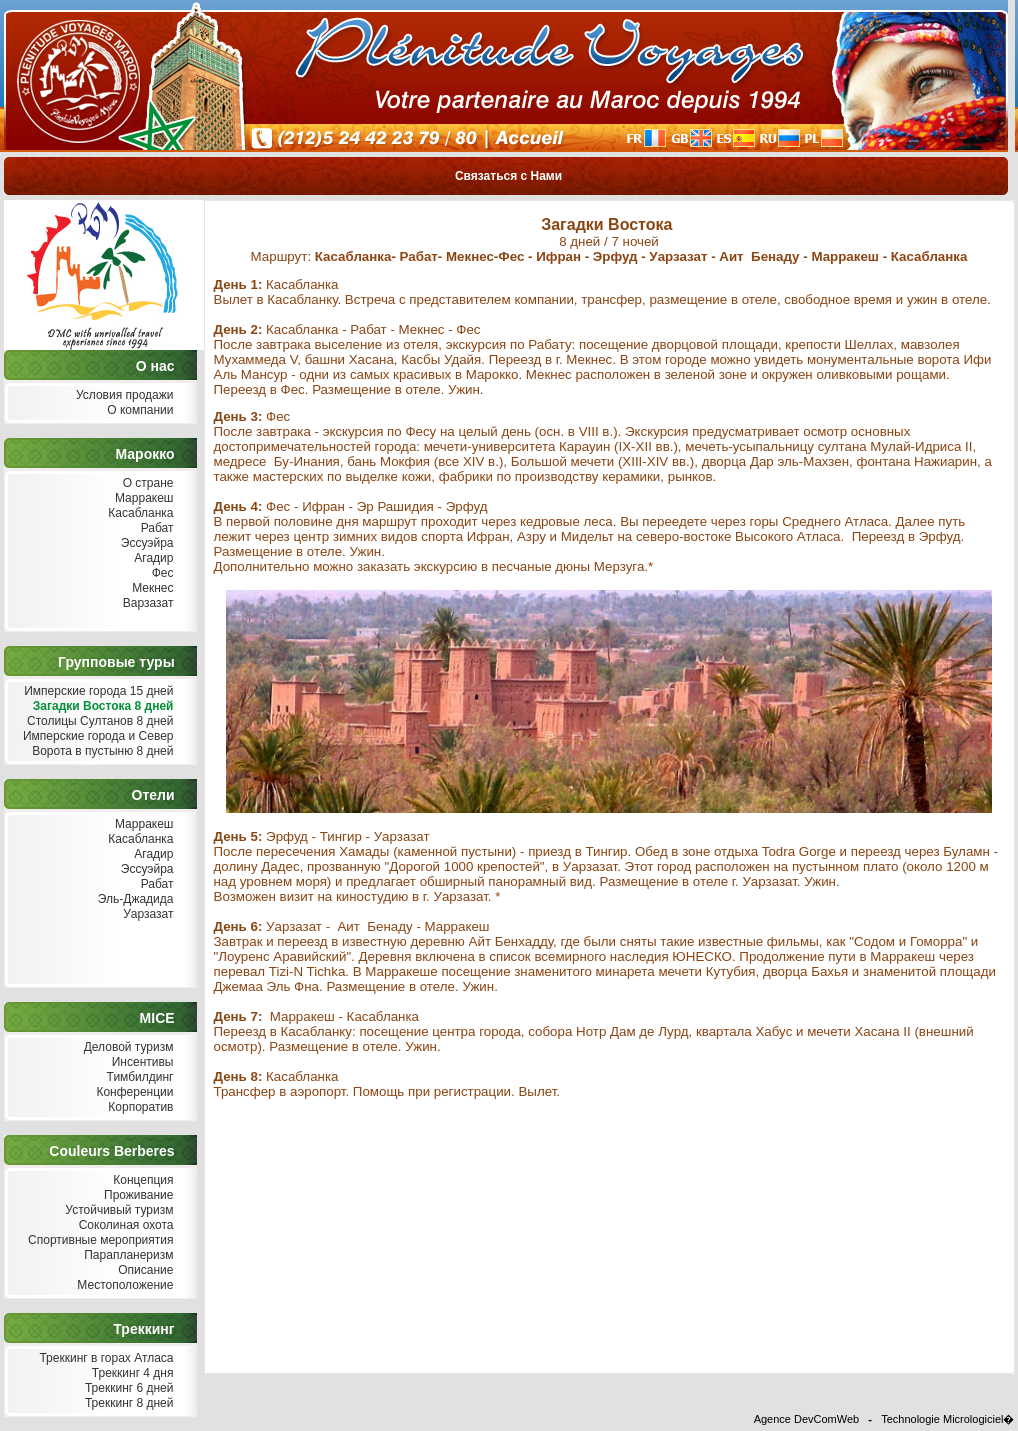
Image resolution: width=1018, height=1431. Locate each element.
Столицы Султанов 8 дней (98, 721)
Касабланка (139, 513)
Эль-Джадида (133, 899)
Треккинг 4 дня (130, 1373)
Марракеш (142, 498)
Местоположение (123, 1285)
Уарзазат (146, 914)
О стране (145, 483)
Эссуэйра (145, 543)
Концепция (141, 1180)
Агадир (152, 558)
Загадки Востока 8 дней (100, 706)
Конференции (132, 1092)
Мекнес (151, 588)
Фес (160, 573)
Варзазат (146, 603)
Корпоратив (139, 1107)
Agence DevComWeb (807, 1419)
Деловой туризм (126, 1047)
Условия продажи (123, 395)
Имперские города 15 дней (97, 691)
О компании (138, 410)
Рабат (154, 528)
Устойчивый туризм (117, 1210)
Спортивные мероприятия (99, 1240)
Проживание (137, 1195)
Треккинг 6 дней (127, 1388)
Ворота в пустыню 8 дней (101, 751)
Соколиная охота (123, 1225)
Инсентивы (140, 1062)
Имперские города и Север (96, 736)
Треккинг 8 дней (127, 1403)
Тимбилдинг (137, 1077)
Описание (144, 1270)
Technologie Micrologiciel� (947, 1419)
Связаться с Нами (509, 176)
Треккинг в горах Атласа (104, 1358)
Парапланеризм (127, 1255)
